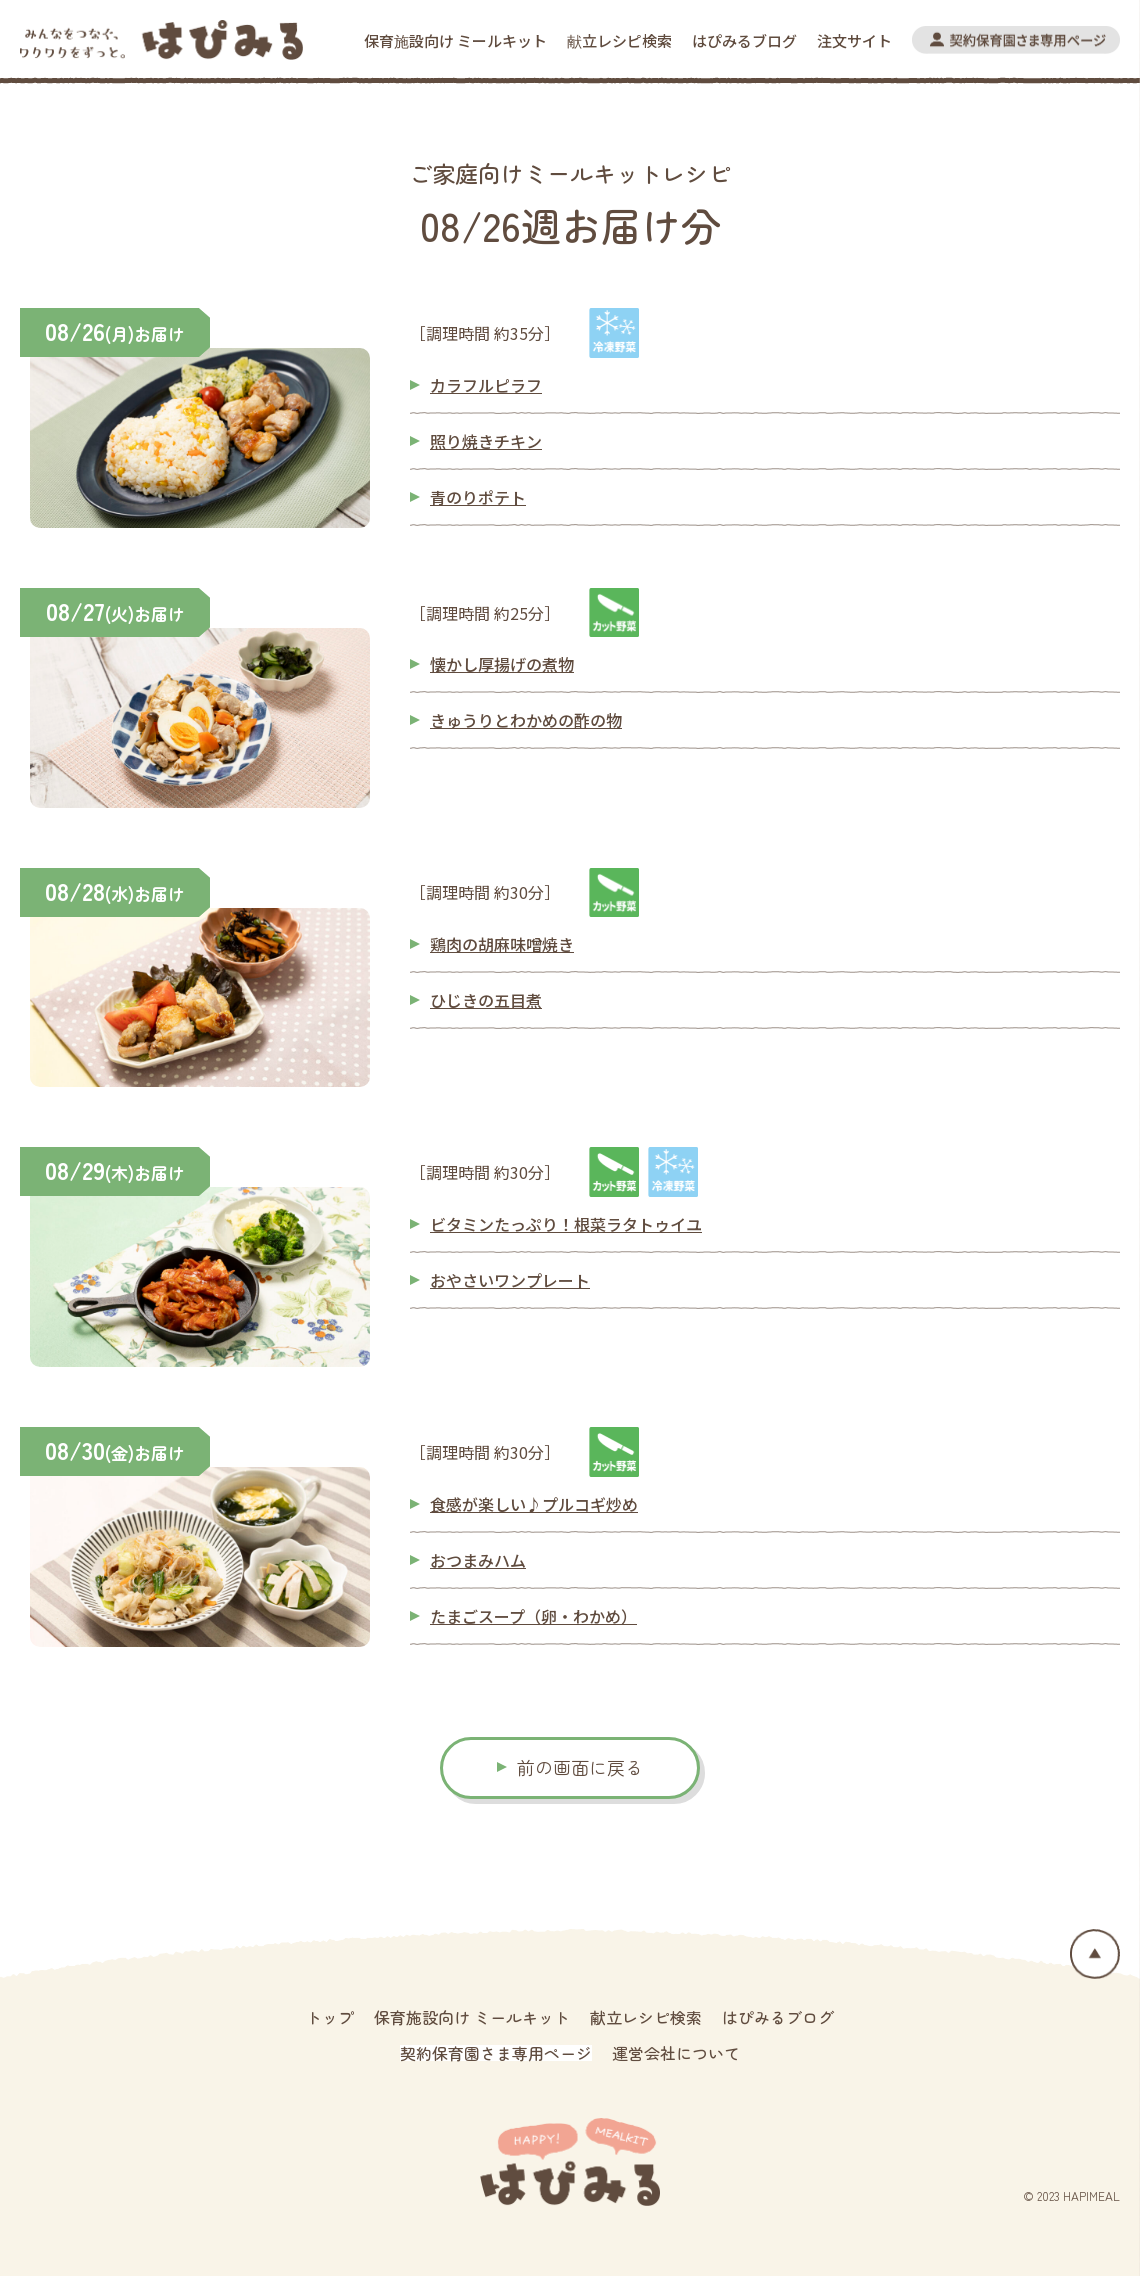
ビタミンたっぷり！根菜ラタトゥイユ (566, 1224)
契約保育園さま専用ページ (496, 2053)
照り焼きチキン (486, 441)
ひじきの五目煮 (486, 1000)
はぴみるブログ (744, 40)
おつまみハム (478, 1560)
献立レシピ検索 (619, 40)
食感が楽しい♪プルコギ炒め (534, 1504)
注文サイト (854, 40)
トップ (330, 2017)
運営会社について (676, 2053)
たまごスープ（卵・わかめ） (533, 1616)
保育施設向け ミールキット (455, 40)
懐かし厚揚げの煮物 (502, 664)
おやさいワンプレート (510, 1280)
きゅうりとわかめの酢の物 (526, 720)
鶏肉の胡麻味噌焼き (502, 944)
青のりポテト (478, 497)
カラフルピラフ (486, 385)
